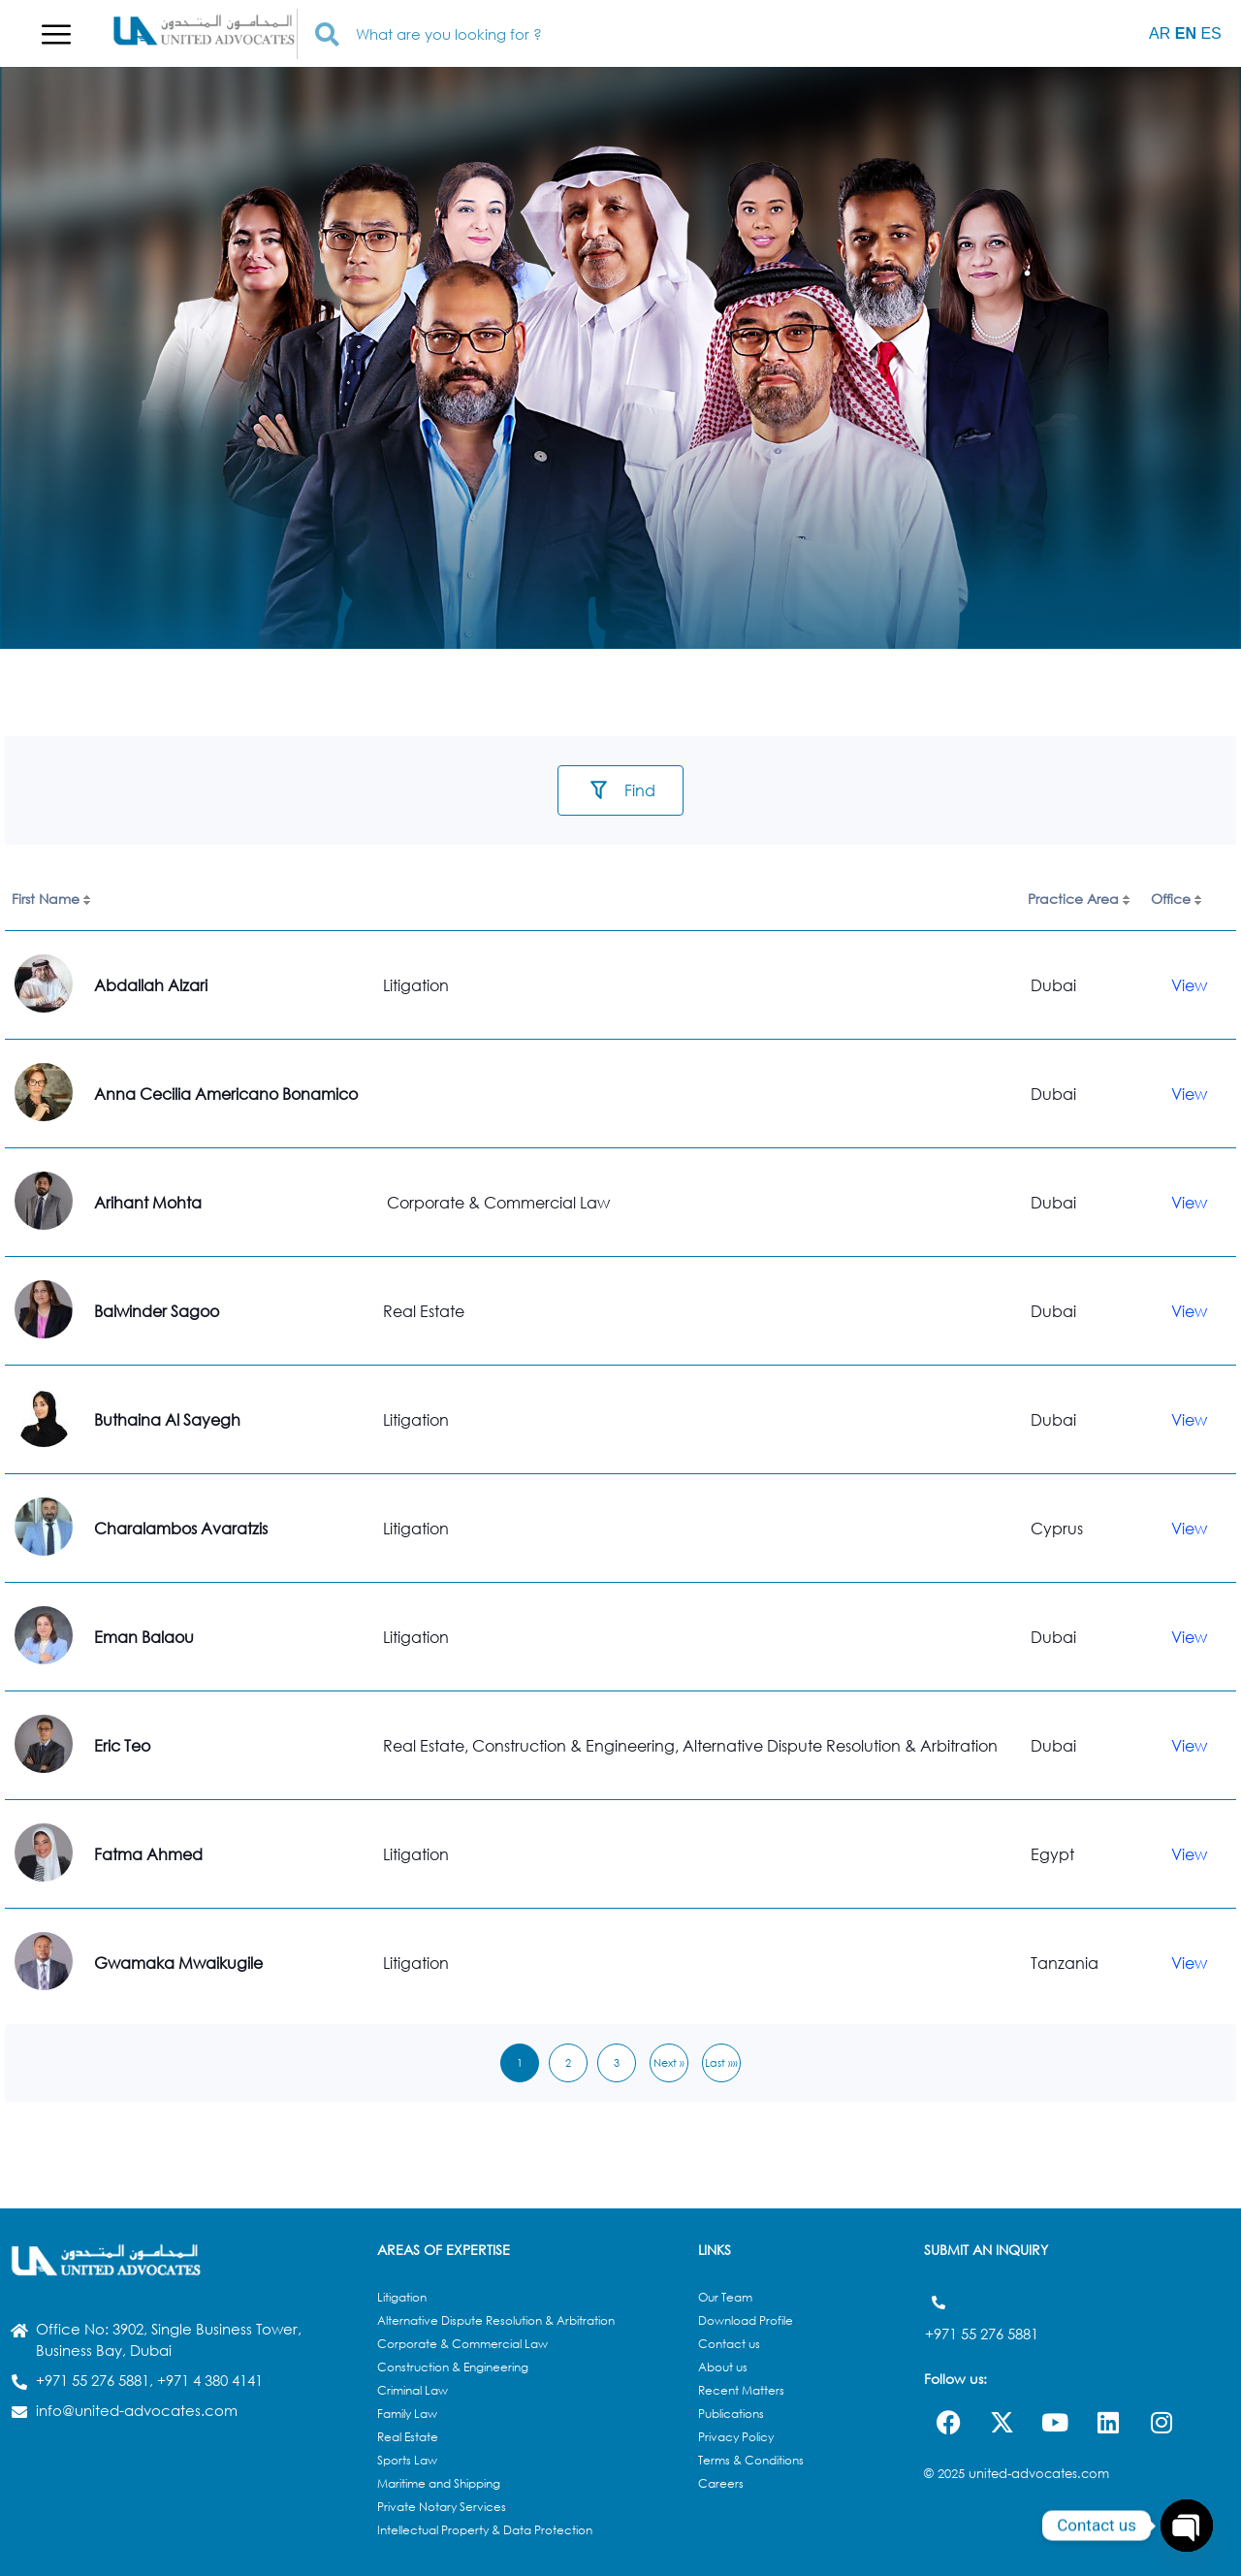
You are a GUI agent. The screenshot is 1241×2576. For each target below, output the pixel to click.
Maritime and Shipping (438, 2483)
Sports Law (407, 2460)
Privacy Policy (736, 2437)
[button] (55, 34)
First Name (46, 898)
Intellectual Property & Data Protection (484, 2530)
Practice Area (1073, 898)
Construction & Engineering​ (452, 2367)
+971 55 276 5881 (981, 2327)
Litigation (402, 2297)
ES (1210, 33)
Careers (721, 2483)
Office (1171, 898)
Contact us (729, 2343)
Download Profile (745, 2320)
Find (639, 790)
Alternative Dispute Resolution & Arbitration (496, 2320)
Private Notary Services (441, 2506)
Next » (668, 2062)
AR (1159, 33)
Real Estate (407, 2437)
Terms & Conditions (751, 2460)
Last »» (721, 2062)
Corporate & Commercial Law (462, 2343)
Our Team (725, 2297)
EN (1185, 33)
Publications (731, 2413)
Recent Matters (741, 2390)
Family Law (407, 2413)
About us (723, 2367)
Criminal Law (412, 2390)
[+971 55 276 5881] (938, 2302)
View (1189, 985)
